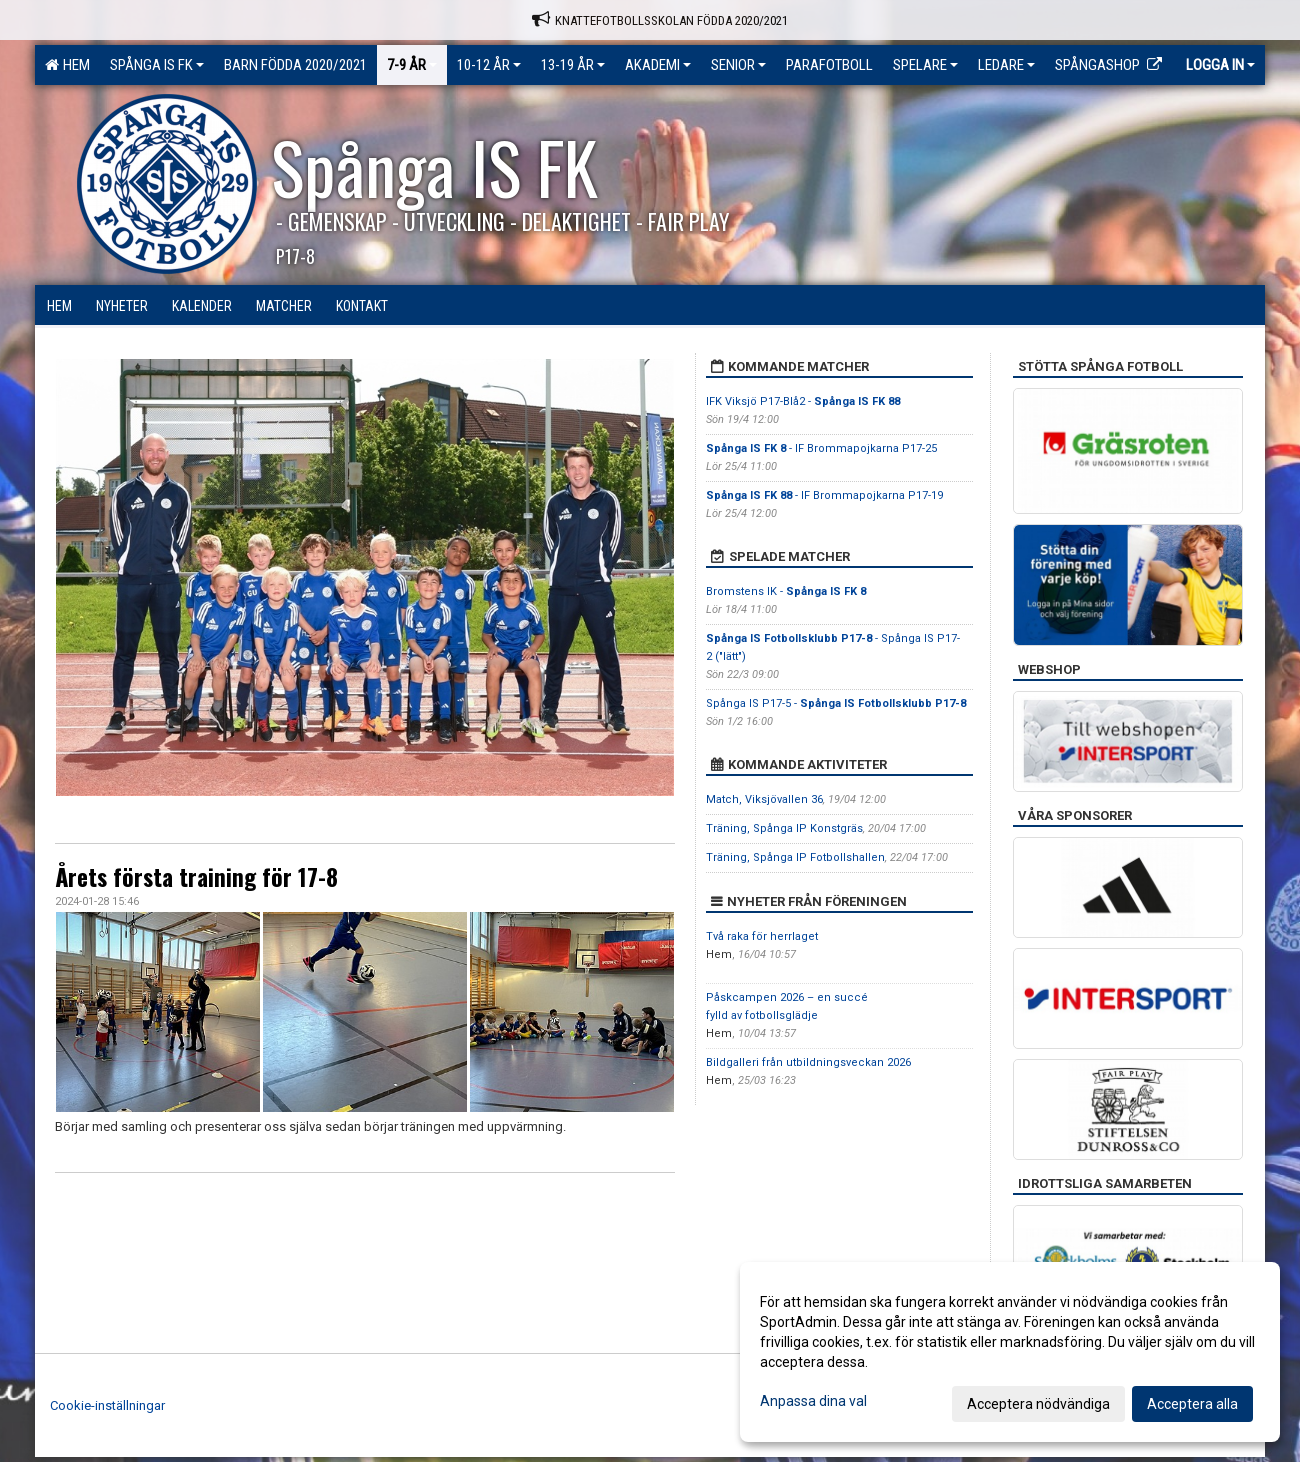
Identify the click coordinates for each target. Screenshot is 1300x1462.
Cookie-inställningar (107, 1405)
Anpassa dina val (813, 1401)
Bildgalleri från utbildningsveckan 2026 (808, 1062)
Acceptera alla (1192, 1404)
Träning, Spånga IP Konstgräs (784, 828)
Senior (738, 65)
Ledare (1006, 65)
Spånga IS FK (157, 65)
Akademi (658, 65)
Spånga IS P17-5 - (836, 703)
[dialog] (1010, 1352)
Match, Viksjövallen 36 (764, 799)
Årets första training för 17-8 (196, 877)
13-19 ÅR (573, 65)
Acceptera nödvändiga (1038, 1404)
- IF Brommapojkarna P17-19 (824, 495)
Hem (67, 65)
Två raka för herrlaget (762, 936)
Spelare (925, 65)
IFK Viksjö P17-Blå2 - (803, 401)
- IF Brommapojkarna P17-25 (821, 448)
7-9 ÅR (412, 65)
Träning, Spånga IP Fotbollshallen (795, 857)
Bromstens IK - (786, 591)
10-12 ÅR (489, 65)
